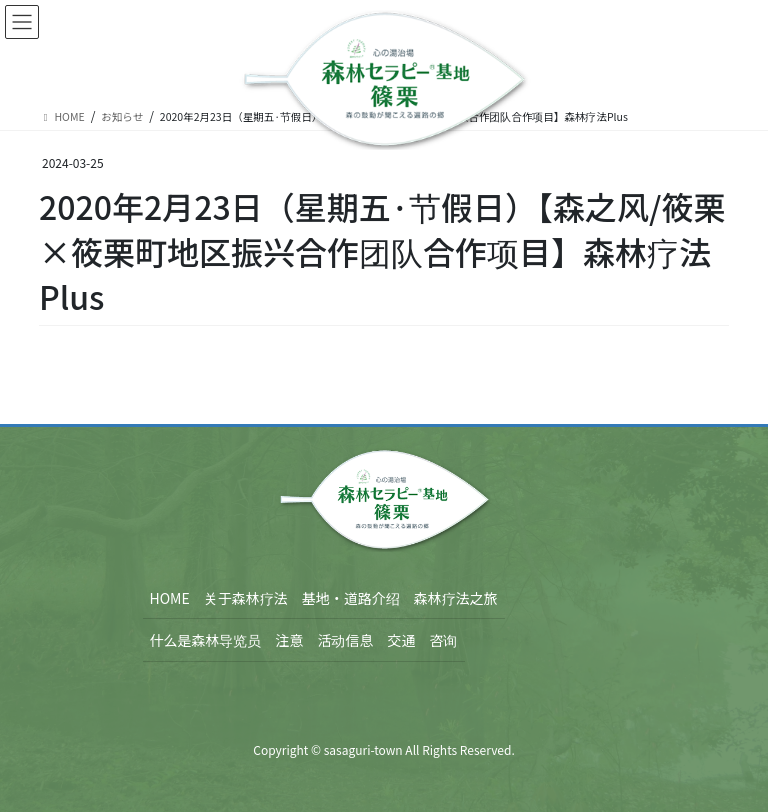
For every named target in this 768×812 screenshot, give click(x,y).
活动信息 (346, 640)
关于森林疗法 (246, 598)
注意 (290, 640)
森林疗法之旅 (456, 598)
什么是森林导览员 (206, 640)
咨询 (444, 640)
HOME (170, 598)
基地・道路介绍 (351, 598)
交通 (402, 640)
